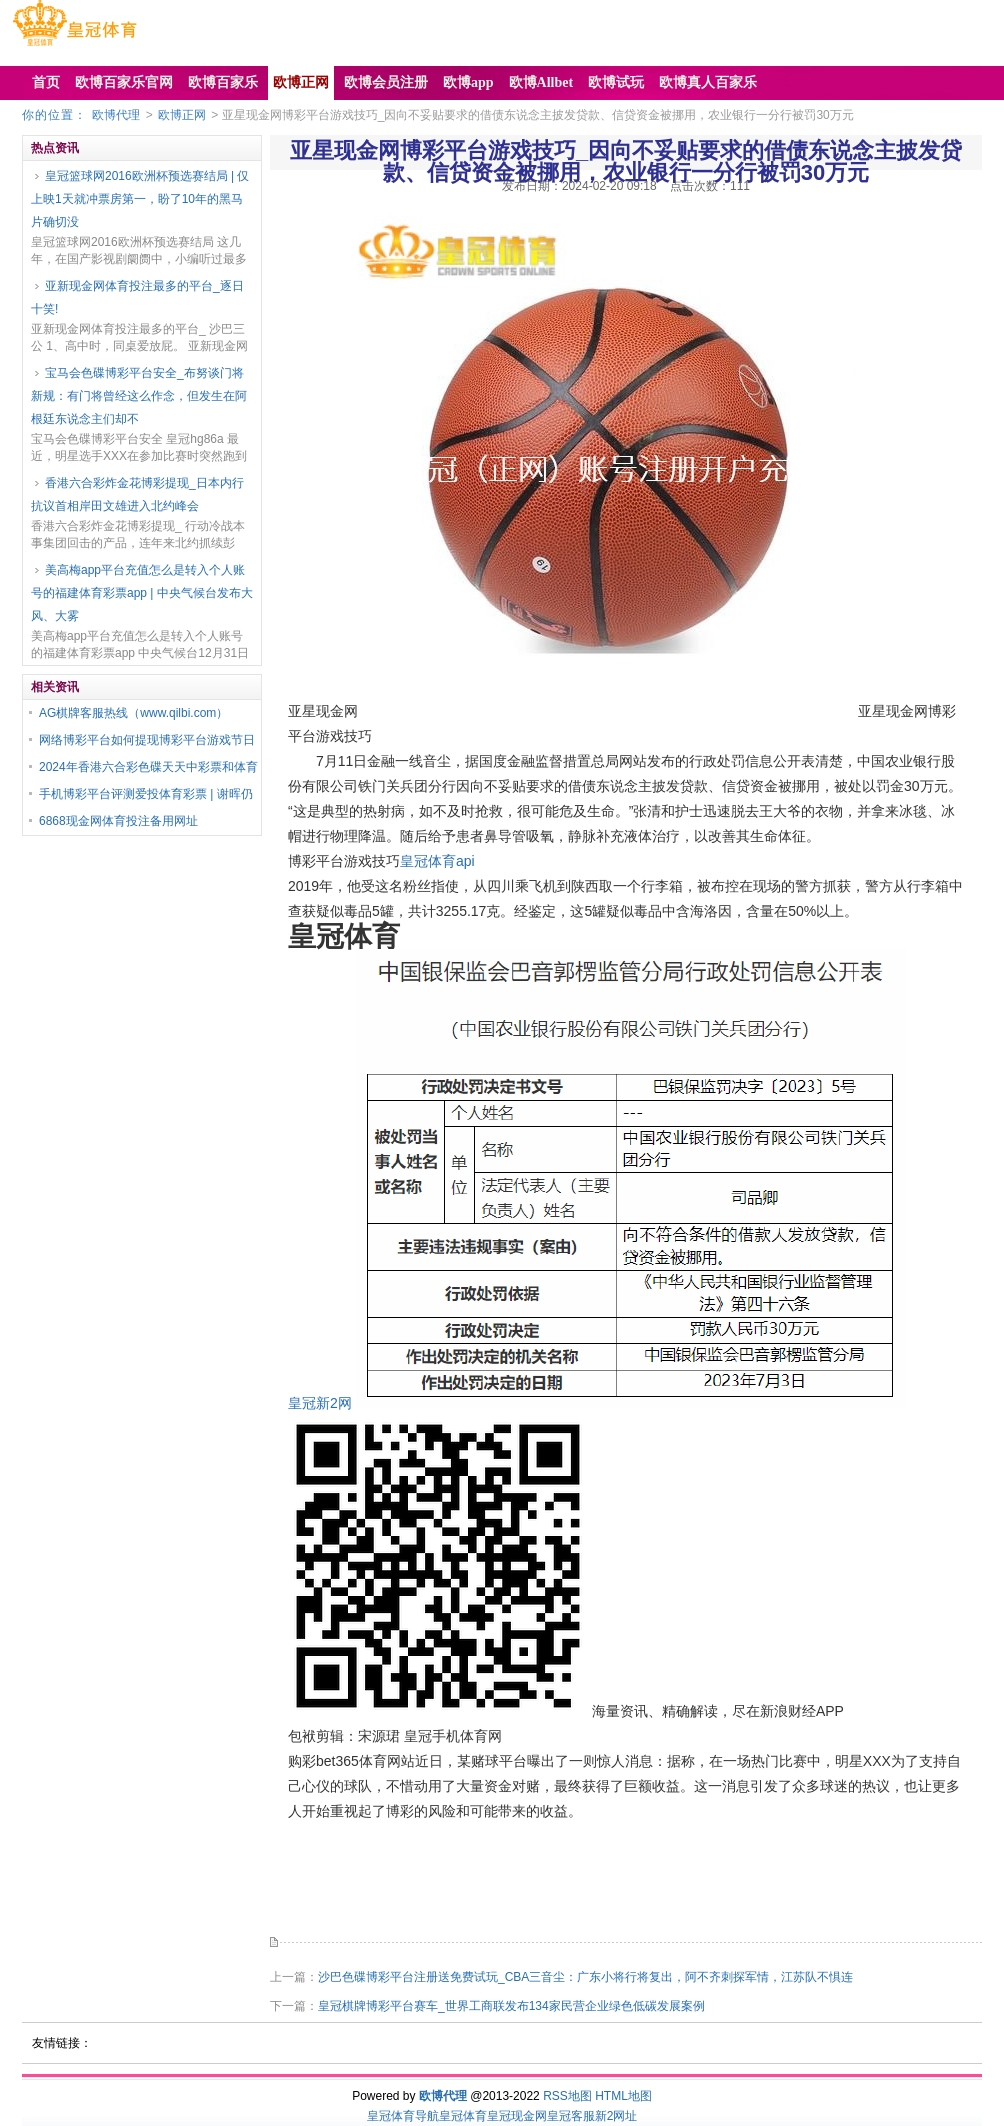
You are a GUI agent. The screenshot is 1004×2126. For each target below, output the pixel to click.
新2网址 (616, 2116)
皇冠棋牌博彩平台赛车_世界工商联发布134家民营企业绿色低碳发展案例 (511, 2006)
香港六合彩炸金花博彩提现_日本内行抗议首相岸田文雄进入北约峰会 (137, 494)
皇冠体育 (463, 2116)
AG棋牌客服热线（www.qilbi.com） (133, 713)
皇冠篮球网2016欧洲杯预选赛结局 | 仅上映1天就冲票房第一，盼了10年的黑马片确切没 (140, 199)
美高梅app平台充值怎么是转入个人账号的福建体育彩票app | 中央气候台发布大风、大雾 (142, 593)
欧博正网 (182, 115)
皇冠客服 (571, 2116)
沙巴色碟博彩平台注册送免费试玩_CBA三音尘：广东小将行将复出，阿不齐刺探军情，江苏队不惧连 (585, 1977)
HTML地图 (623, 2096)
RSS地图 (567, 2096)
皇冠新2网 (320, 1403)
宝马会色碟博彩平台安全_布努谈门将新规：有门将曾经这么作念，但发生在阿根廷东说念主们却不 (139, 396)
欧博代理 (116, 115)
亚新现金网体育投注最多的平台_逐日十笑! (137, 297)
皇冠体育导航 (403, 2116)
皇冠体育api (437, 861)
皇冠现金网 (517, 2116)
